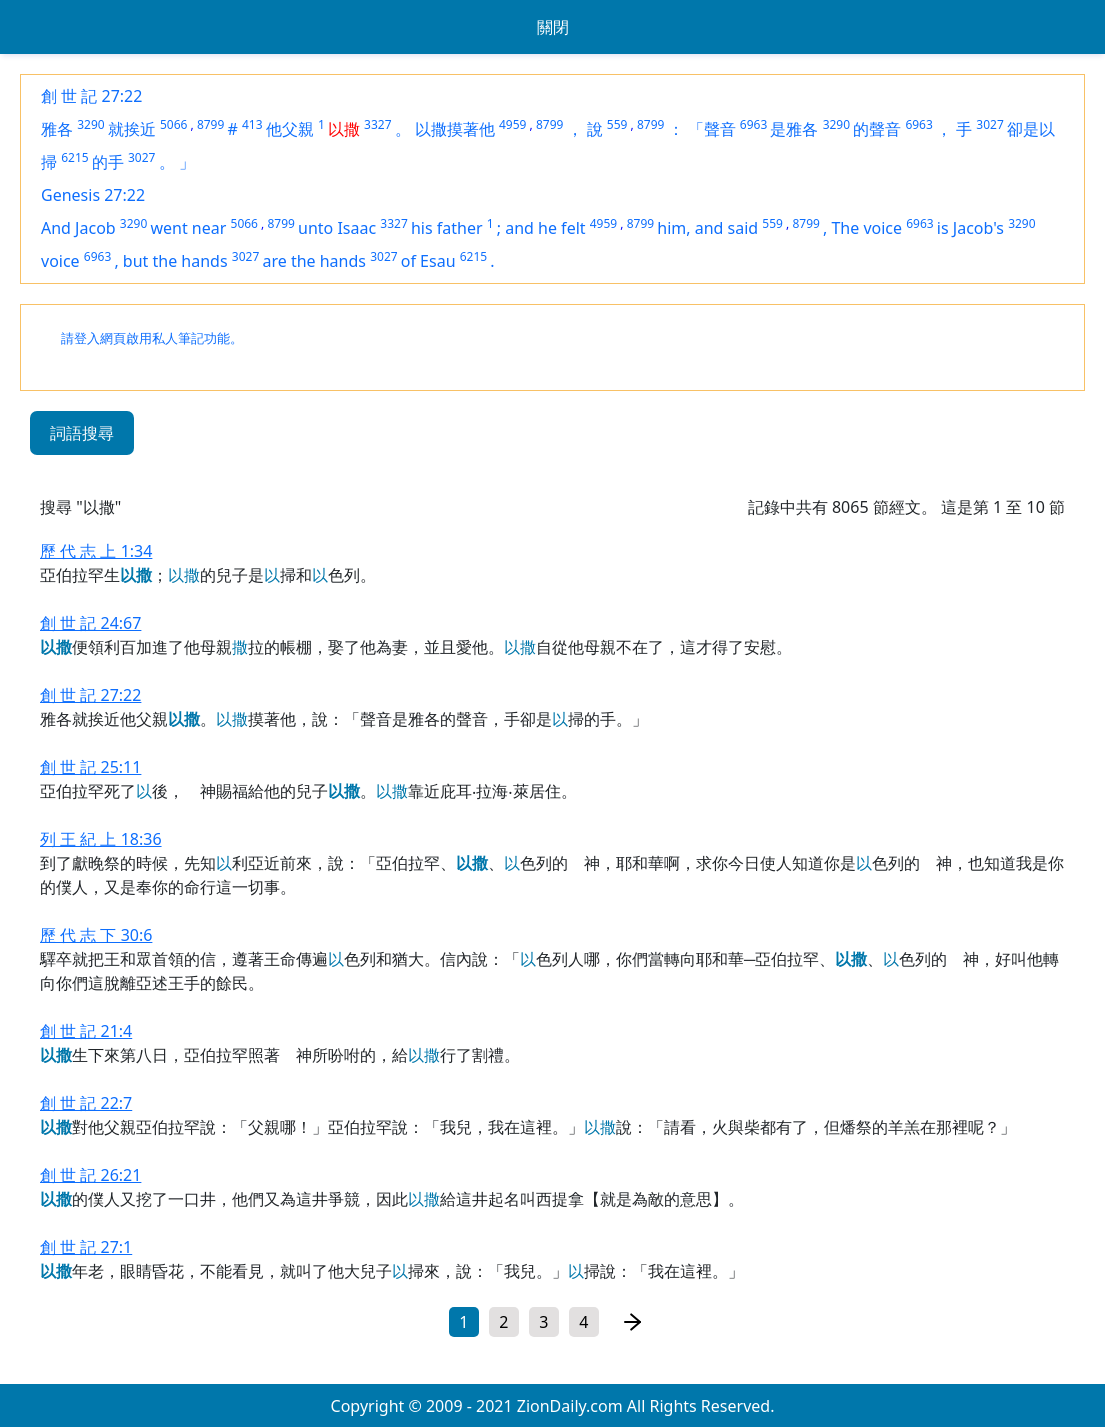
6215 (74, 157)
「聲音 (712, 129)
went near (188, 228)
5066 (173, 124)
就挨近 (132, 129)
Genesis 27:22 (93, 195)
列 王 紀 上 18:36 (101, 839)
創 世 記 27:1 (86, 1247)
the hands (328, 261)
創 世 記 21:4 (86, 1031)
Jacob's (978, 228)
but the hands (175, 261)
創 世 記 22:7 (86, 1103)
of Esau (428, 261)
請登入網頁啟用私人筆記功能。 (152, 338)
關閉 (553, 27)
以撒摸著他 (455, 129)
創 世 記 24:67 (90, 623)
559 (617, 124)
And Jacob (78, 228)
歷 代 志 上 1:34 (96, 551)
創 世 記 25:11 (90, 767)
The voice (866, 228)
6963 (753, 124)
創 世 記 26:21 (90, 1175)
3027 (989, 124)
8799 (210, 124)
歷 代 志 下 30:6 (96, 935)
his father (447, 228)
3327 (377, 124)
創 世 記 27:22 (91, 96)
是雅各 (794, 129)
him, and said (707, 228)
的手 (108, 162)
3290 (90, 124)
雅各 (57, 129)
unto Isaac (337, 228)
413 (252, 124)
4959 (512, 124)
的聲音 (877, 129)
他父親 (290, 129)
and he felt (545, 228)
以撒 (344, 129)
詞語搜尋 (82, 433)
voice (60, 261)
